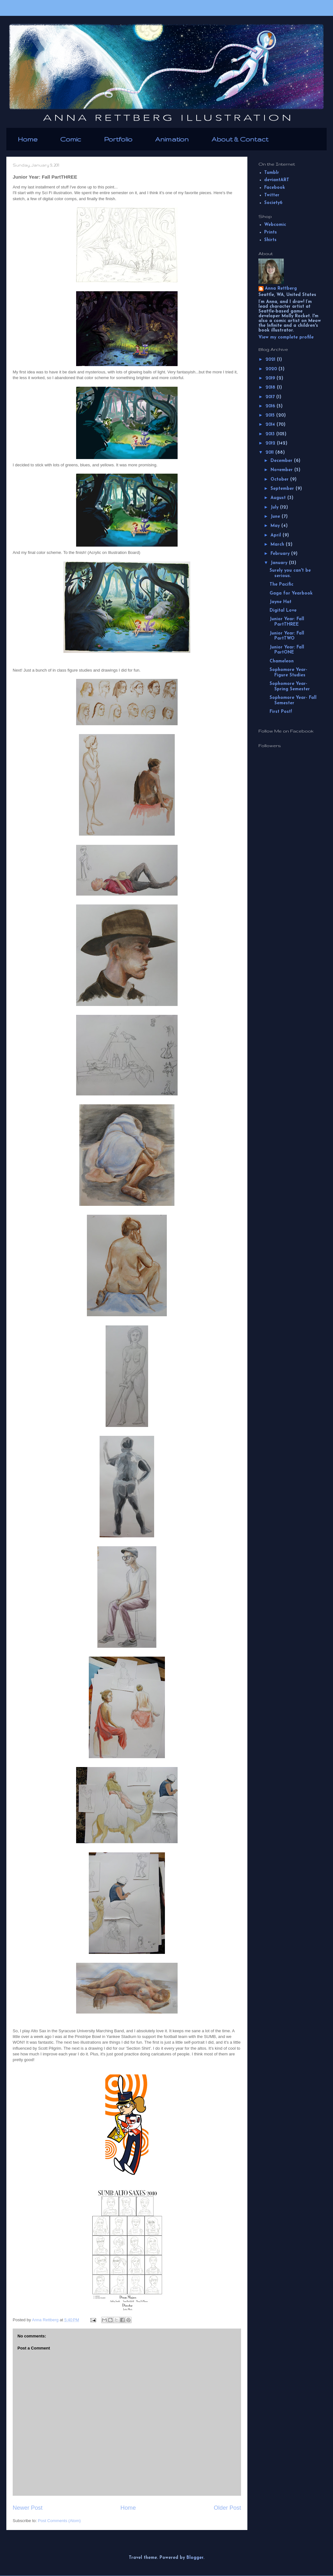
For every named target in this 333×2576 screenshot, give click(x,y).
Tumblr (271, 172)
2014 (271, 424)
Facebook (274, 187)
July (275, 507)
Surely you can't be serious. (290, 573)
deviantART (276, 180)
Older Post (227, 2508)
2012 (271, 443)
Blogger (194, 2557)
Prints (270, 232)
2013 (270, 434)
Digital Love (283, 610)
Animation (172, 139)
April (277, 535)
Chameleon (282, 661)
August (279, 498)
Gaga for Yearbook (291, 593)
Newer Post (27, 2508)
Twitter (271, 195)
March (278, 544)
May (276, 525)
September (283, 488)
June (276, 516)
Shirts (270, 240)
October (280, 479)
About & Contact (240, 139)
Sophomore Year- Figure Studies (288, 672)
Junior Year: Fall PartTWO (287, 636)
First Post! (281, 711)
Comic (70, 139)
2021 (271, 359)
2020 (271, 369)
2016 (271, 406)
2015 (270, 415)
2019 (271, 378)
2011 (270, 452)
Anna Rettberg (281, 288)
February (281, 553)
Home (27, 139)
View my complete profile (286, 337)
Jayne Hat (280, 602)
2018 (271, 387)
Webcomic (275, 224)
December (282, 460)
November (282, 470)
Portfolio (118, 139)
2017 (270, 397)
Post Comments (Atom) (59, 2520)
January (280, 563)
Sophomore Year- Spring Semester (290, 686)
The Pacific (281, 584)
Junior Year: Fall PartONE (287, 650)
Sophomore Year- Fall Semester (293, 700)
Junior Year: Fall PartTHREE (287, 622)
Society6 (273, 202)
